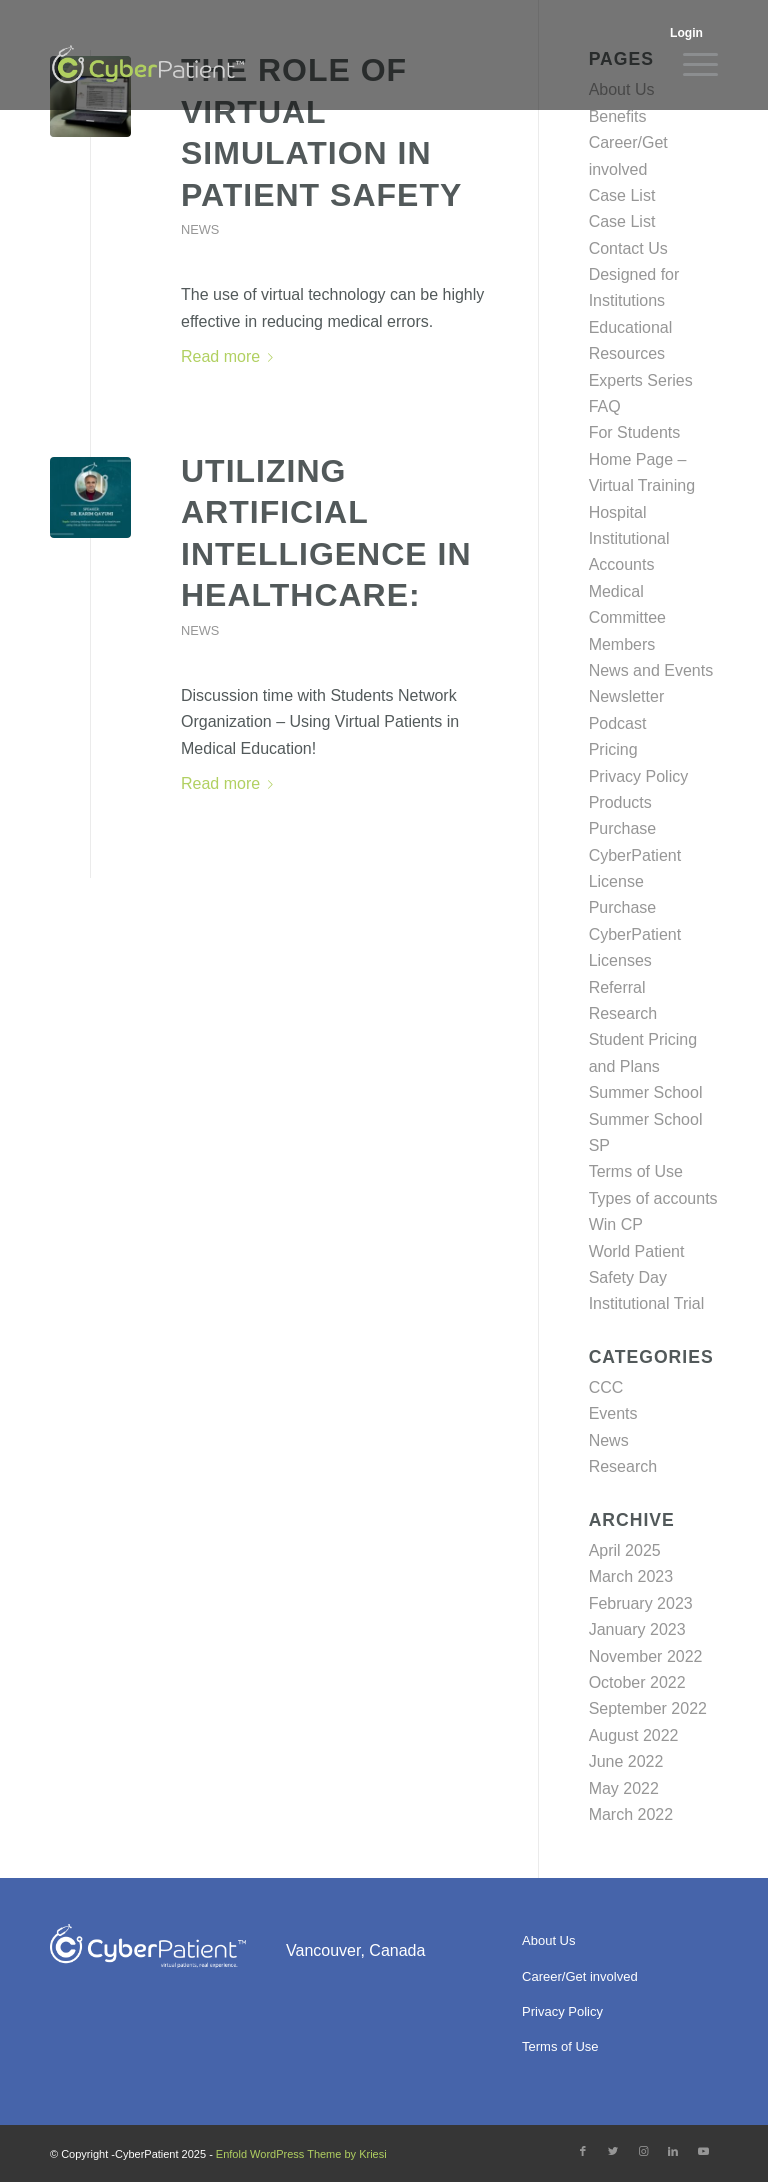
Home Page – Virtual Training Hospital (642, 486)
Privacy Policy (639, 776)
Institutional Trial (647, 1303)
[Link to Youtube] (703, 2151)
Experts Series (641, 380)
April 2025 (625, 1550)
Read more (231, 356)
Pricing (613, 749)
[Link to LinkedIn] (673, 2151)
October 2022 (637, 1682)
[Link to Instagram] (643, 2151)
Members (622, 644)
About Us (548, 1940)
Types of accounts (653, 1198)
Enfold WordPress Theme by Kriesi (301, 2154)
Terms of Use (636, 1171)
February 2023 (641, 1603)
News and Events (651, 670)
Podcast (618, 723)
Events (613, 1413)
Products (620, 802)
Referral (617, 987)
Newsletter (627, 696)
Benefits (618, 116)
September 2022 (648, 1708)
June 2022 (626, 1761)
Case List (622, 195)
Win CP (616, 1224)
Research (623, 1013)
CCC (606, 1387)
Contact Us (628, 248)
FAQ (605, 406)
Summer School (646, 1092)
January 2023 (637, 1629)
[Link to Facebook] (583, 2151)
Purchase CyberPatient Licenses (635, 934)
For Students (635, 432)
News (200, 229)
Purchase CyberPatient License (635, 855)
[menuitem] (689, 31)
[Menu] (690, 65)
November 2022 (646, 1656)
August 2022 (634, 1735)
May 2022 (624, 1788)
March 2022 (631, 1814)
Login (686, 33)
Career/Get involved (580, 1976)
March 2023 (631, 1576)
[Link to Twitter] (613, 2151)
